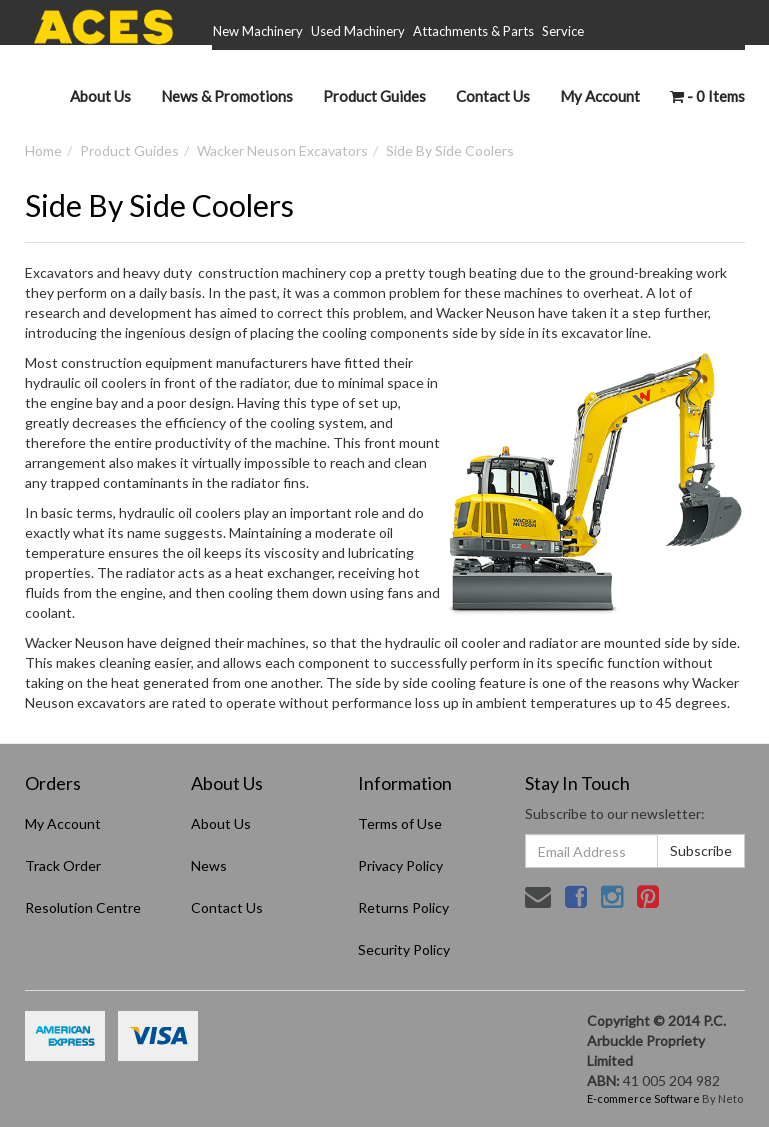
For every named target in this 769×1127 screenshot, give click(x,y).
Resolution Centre (83, 907)
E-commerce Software (643, 1098)
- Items (707, 96)
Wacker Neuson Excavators (282, 150)
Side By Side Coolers (450, 150)
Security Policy (404, 949)
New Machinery (258, 31)
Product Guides (374, 96)
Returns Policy (403, 907)
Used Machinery (358, 31)
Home (43, 150)
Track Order (63, 865)
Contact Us (493, 96)
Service (563, 31)
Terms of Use (400, 823)
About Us (100, 96)
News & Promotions (227, 96)
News (209, 865)
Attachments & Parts (473, 31)
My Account (63, 823)
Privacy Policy (400, 865)
